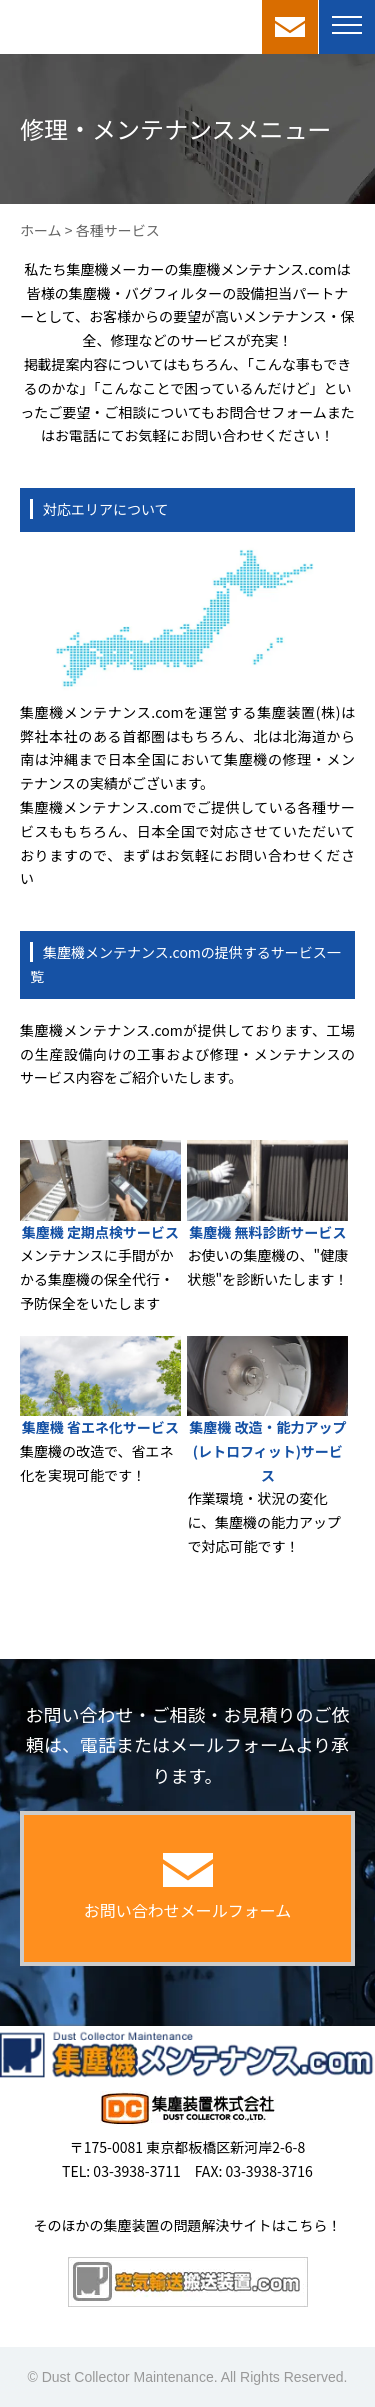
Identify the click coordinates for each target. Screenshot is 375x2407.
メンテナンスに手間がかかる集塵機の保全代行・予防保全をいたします (97, 1279)
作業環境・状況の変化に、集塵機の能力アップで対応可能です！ (264, 1522)
